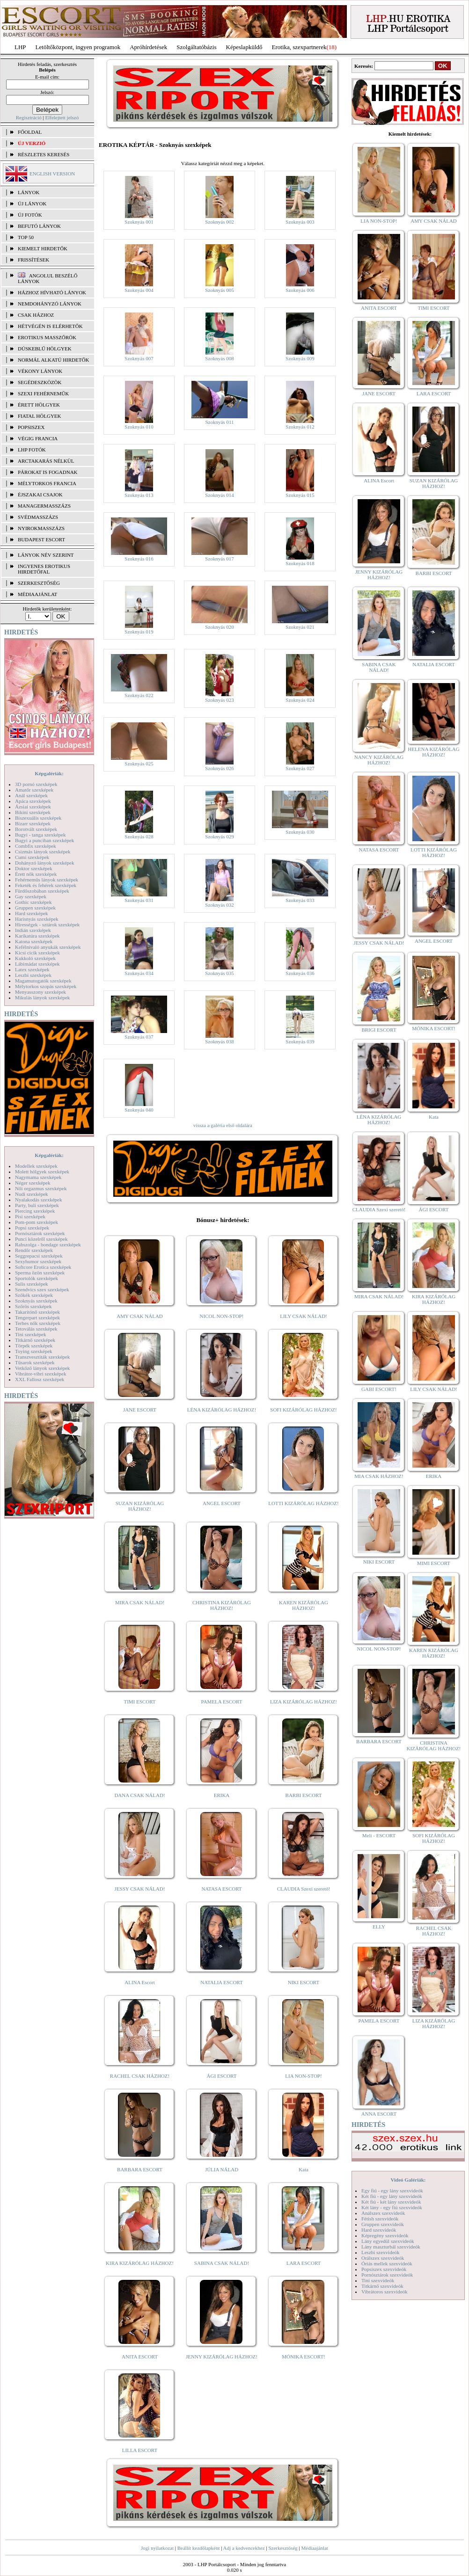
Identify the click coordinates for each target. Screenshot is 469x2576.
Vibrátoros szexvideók (384, 2291)
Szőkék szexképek (34, 1295)
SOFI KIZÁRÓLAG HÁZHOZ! (303, 1409)
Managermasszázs (44, 506)
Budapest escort (41, 539)
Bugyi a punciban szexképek (44, 840)
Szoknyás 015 (300, 495)
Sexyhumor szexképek (38, 1261)
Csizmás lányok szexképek (43, 851)
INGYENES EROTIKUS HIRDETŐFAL (44, 569)
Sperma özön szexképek (40, 1272)
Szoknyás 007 (139, 358)
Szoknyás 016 (139, 558)
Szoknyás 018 (300, 563)
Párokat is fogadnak (48, 472)
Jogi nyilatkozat (157, 2548)
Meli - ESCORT (379, 1835)
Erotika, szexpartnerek (299, 47)
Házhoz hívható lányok (52, 292)
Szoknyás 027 (300, 768)
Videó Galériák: (407, 2180)
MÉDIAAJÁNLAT (37, 594)
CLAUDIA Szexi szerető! (303, 1889)
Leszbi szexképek (33, 975)
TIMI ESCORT (139, 1701)
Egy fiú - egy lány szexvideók (392, 2190)
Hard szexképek (31, 913)
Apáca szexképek (33, 801)
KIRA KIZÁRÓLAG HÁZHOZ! (140, 2263)
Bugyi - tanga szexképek (40, 834)
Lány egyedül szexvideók (387, 2241)
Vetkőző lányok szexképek (42, 1368)
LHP (20, 47)
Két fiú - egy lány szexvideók (391, 2196)
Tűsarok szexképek (35, 1362)
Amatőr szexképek (34, 790)
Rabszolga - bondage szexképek (48, 1244)
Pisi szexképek (30, 1216)
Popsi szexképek (32, 1227)
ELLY (379, 1926)
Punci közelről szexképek (41, 1239)
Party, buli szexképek (37, 1205)
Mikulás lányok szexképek (42, 997)
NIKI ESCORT (303, 1982)
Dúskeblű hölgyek (45, 348)
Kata (303, 2169)
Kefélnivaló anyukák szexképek (48, 947)
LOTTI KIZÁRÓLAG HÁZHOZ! (303, 1503)
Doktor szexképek (33, 868)
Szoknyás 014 (219, 495)
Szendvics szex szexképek (42, 1289)
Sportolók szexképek (36, 1278)
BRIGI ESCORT (378, 1030)
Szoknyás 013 (139, 495)
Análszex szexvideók (383, 2213)
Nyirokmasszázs (41, 528)
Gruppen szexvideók (382, 2224)
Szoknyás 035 (219, 973)
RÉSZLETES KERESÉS (43, 154)
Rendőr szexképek (34, 1250)
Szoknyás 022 (139, 695)
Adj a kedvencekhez (244, 2548)
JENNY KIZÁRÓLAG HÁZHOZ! (221, 2356)
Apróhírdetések (148, 47)
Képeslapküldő (244, 47)
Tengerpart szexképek (37, 1317)
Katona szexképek (33, 941)
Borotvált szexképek (36, 829)
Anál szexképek (31, 795)
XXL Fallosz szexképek (39, 1379)
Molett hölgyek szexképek (42, 1171)
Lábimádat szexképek (37, 964)
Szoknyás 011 (219, 422)
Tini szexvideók (377, 2280)
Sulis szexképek (31, 1284)
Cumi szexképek (32, 857)
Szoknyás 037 (139, 1037)
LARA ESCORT (303, 2263)
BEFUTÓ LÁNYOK (39, 226)
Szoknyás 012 (300, 426)
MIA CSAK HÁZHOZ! (378, 1476)
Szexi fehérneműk (43, 393)
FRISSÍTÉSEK (33, 259)
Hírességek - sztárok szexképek (47, 924)
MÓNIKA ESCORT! (303, 2356)
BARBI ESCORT (304, 1795)
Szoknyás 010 (139, 426)
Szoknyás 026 (219, 768)
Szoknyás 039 (300, 1041)
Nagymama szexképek (38, 1177)
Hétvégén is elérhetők (50, 326)
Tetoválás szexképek (36, 1329)
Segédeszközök (40, 382)
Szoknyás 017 (219, 558)
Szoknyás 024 (300, 700)
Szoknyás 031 (139, 900)
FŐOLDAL (30, 132)
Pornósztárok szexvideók (387, 2275)
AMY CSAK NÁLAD (140, 1316)
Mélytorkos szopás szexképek (45, 986)
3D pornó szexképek (36, 784)
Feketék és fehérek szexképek (45, 885)
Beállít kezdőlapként (198, 2548)
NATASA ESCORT (221, 1889)
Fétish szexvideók (379, 2218)
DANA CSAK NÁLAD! (139, 1795)
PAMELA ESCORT (221, 1701)
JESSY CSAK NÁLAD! (140, 1889)
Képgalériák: (49, 773)
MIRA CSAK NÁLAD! (139, 1602)
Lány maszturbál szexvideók (390, 2246)
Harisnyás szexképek (37, 919)
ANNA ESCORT (378, 2114)
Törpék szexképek (33, 1345)
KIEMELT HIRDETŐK (42, 248)
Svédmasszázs (38, 517)
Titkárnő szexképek (35, 1340)
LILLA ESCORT (139, 2450)
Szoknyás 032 (219, 905)
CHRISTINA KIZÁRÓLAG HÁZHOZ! (221, 1605)
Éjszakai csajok (40, 494)
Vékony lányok (40, 371)
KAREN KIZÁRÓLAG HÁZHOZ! (303, 1605)
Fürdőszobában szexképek (42, 891)
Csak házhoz (36, 315)
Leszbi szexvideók (380, 2252)
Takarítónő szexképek (37, 1312)
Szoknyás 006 (300, 290)
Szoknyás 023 (219, 700)
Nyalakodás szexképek (38, 1199)
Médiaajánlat (314, 2548)
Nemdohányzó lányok (49, 303)
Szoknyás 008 (219, 358)
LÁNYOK (28, 192)
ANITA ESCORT (140, 2356)
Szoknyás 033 (300, 900)
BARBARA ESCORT (139, 2169)
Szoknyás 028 (139, 836)
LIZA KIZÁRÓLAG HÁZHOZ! (303, 1701)
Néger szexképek (32, 1183)
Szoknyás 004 (139, 290)
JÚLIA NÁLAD (221, 2169)
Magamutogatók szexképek (43, 980)
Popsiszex (31, 427)
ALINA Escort (139, 1982)
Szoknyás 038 (219, 1041)
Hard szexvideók (378, 2230)
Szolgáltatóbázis (196, 47)
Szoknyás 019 (139, 631)
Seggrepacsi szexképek (39, 1256)
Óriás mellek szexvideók (386, 2263)
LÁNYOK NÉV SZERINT (46, 555)
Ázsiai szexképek (33, 806)
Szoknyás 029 (219, 836)
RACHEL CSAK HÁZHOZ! (139, 2076)
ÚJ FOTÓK (30, 215)
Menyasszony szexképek (40, 992)
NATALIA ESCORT (221, 1982)
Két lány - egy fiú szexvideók (391, 2207)
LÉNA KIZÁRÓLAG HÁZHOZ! (221, 1409)
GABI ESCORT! (378, 1389)
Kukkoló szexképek (35, 958)
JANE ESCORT (139, 1409)
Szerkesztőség (282, 2548)
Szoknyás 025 (139, 763)
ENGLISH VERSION (52, 173)
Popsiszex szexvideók (383, 2269)
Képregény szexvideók (385, 2235)
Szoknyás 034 (139, 973)
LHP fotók (32, 449)
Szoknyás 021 (300, 627)
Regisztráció (29, 117)
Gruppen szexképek (35, 907)
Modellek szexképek (36, 1166)
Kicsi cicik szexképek (37, 952)
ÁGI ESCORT (222, 2076)
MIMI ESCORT (433, 1563)
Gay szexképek (30, 896)
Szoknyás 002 (219, 222)
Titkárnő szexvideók (382, 2286)
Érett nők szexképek (36, 874)
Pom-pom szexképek (36, 1222)
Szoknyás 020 (219, 627)
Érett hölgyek (39, 405)
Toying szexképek (33, 1351)
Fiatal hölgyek (39, 416)
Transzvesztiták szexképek (42, 1357)
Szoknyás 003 (300, 222)
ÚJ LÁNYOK (32, 203)
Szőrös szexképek (33, 1306)
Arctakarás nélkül (46, 461)
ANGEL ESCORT (222, 1503)
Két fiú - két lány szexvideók (391, 2202)
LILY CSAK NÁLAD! (303, 1316)
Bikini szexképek (33, 812)
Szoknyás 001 (139, 222)
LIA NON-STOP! (303, 2076)
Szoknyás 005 (219, 290)
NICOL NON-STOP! (222, 1316)
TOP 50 (26, 237)
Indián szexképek (33, 930)
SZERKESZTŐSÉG (39, 583)
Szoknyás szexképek (36, 1300)
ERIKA (222, 1795)
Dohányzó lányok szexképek (44, 863)
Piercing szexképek (35, 1211)
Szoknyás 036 (300, 973)
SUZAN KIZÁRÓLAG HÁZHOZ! (140, 1506)
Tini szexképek (30, 1334)
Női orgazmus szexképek (40, 1188)
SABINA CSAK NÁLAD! (221, 2263)
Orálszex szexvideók (382, 2258)
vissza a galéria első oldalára (222, 1125)
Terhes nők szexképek (37, 1323)
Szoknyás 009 (300, 358)
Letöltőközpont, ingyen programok (78, 47)
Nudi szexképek (31, 1194)
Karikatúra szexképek (37, 936)
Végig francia (38, 438)
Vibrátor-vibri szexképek (40, 1373)
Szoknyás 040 (139, 1110)
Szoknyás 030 (300, 832)
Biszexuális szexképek (38, 818)
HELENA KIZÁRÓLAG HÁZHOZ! (433, 751)
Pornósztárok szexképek (40, 1233)
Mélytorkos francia (47, 483)
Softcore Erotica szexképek (43, 1267)
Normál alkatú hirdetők (53, 360)
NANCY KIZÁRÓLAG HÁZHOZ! (379, 759)
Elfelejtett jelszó (62, 117)
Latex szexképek (32, 969)
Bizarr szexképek (33, 823)
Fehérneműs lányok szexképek (46, 879)
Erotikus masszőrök (47, 337)
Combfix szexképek (35, 846)
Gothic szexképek (33, 902)
